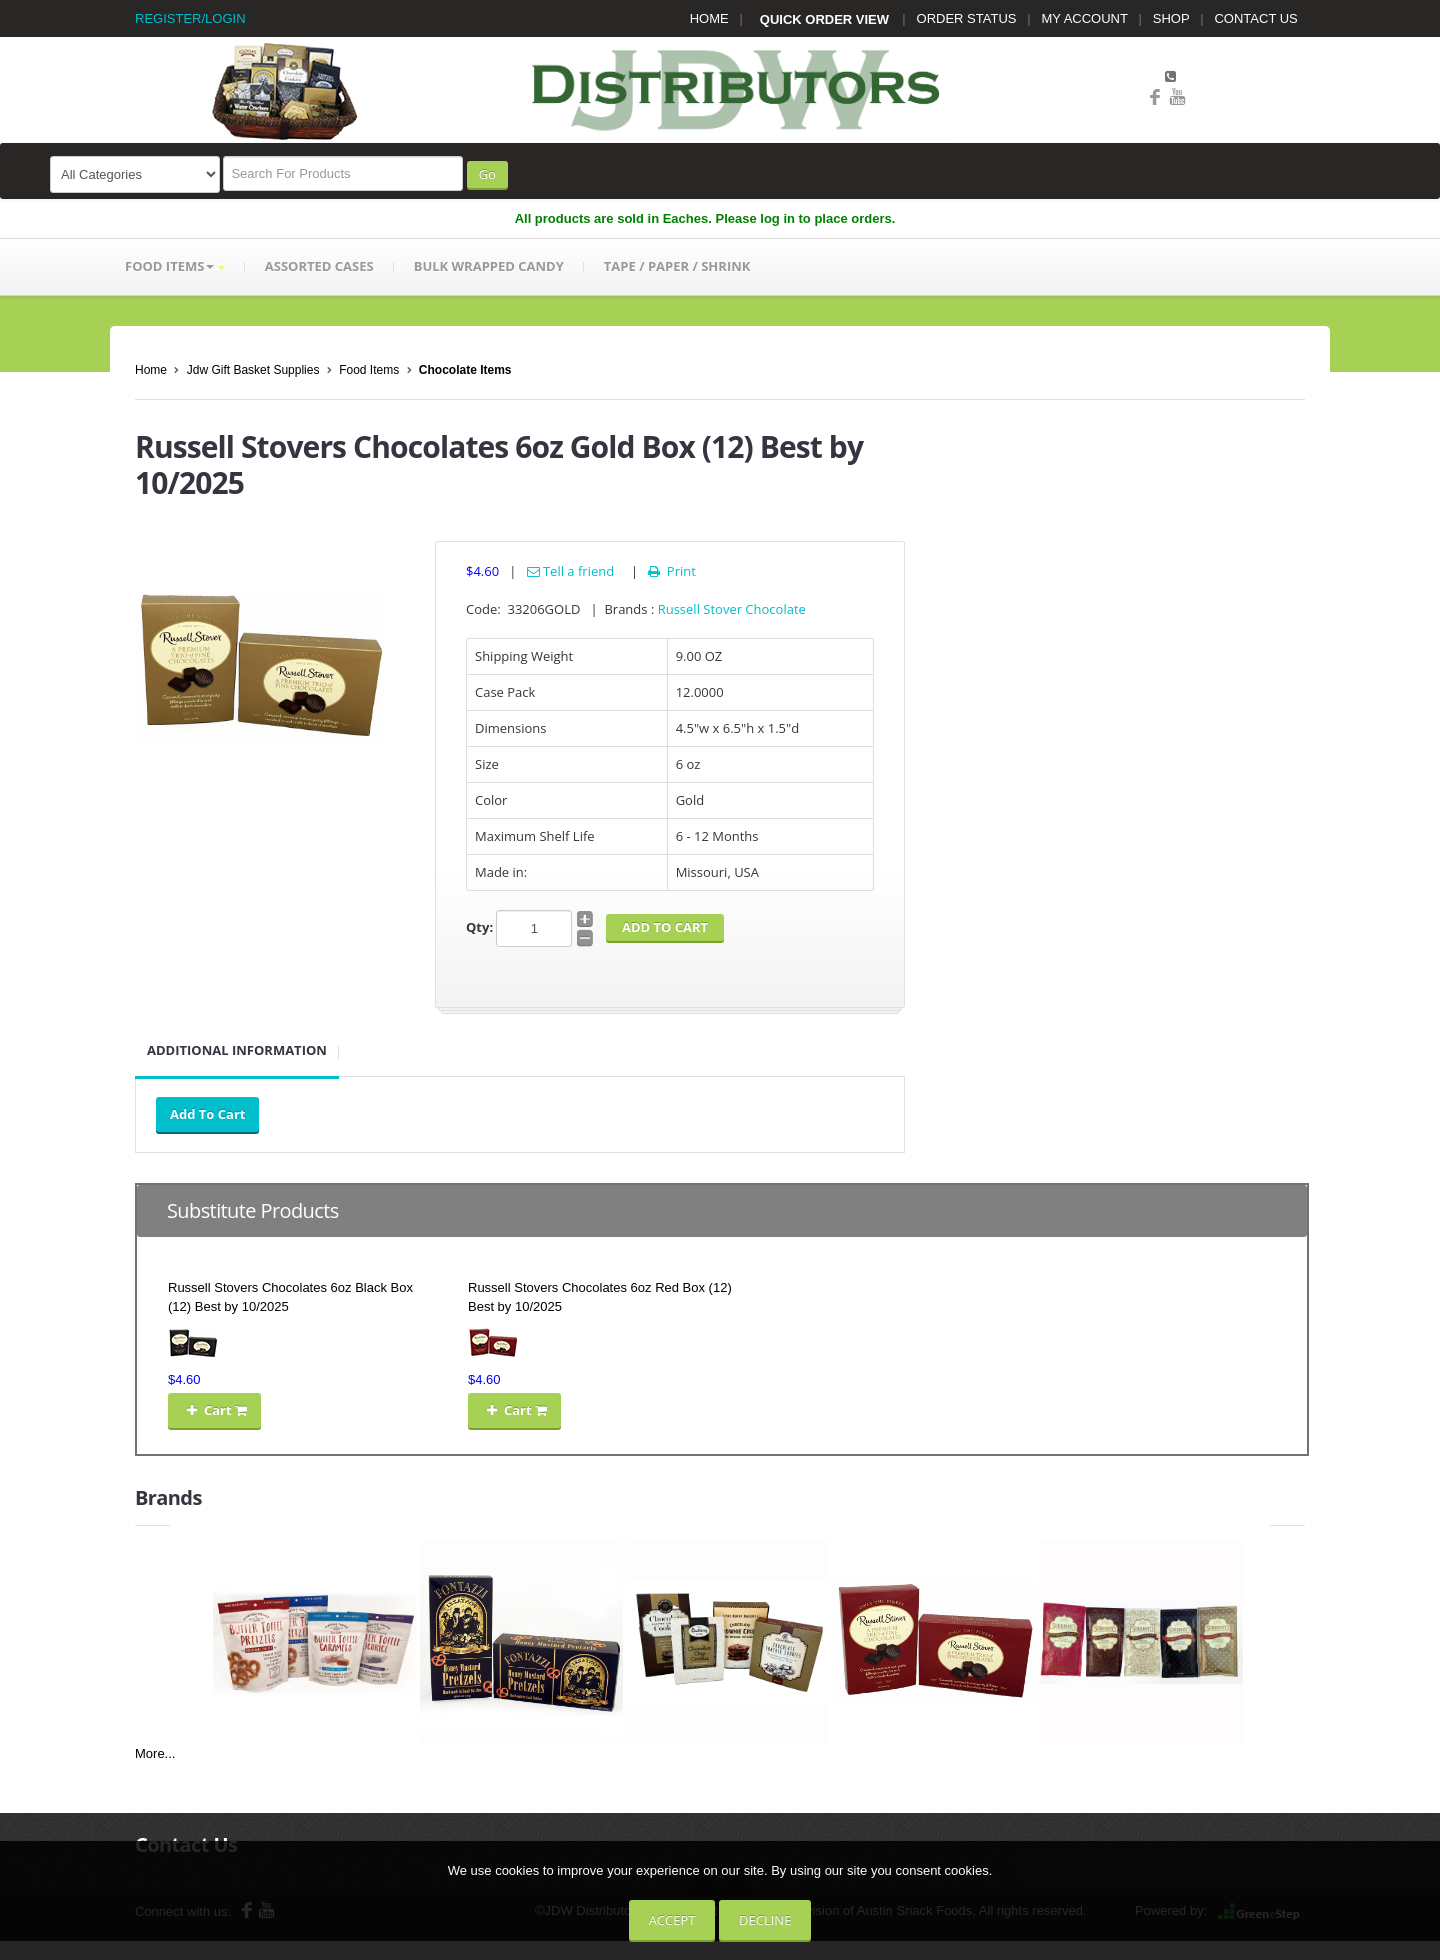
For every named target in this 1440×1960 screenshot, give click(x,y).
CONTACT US (1255, 18)
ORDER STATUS (967, 18)
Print (670, 571)
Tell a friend (571, 571)
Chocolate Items (465, 370)
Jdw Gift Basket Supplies (253, 370)
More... (155, 1753)
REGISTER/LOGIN (190, 18)
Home (151, 370)
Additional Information (237, 1050)
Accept (672, 1920)
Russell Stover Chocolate (732, 609)
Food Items (369, 370)
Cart (214, 1410)
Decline (765, 1920)
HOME (709, 18)
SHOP (1171, 18)
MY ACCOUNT (1085, 18)
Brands (168, 1497)
